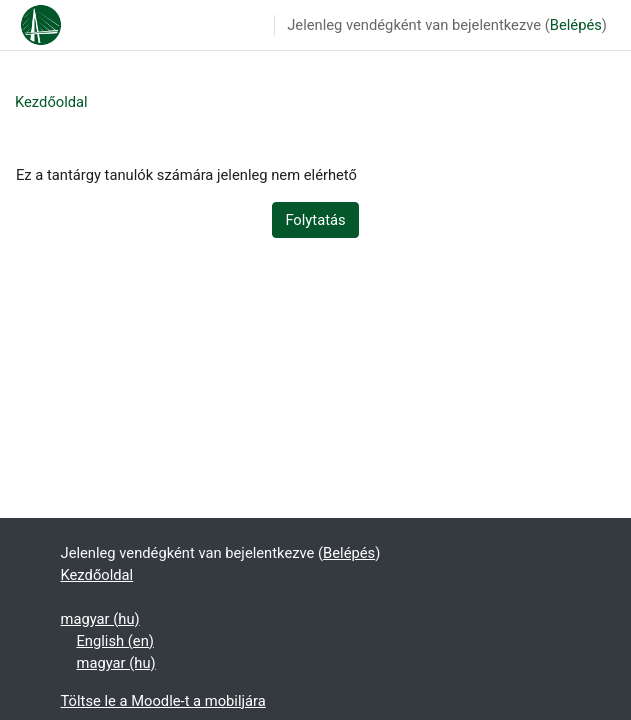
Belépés (576, 25)
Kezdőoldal (51, 102)
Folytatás (315, 220)
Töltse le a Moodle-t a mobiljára (163, 701)
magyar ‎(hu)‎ (100, 619)
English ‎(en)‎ (115, 641)
